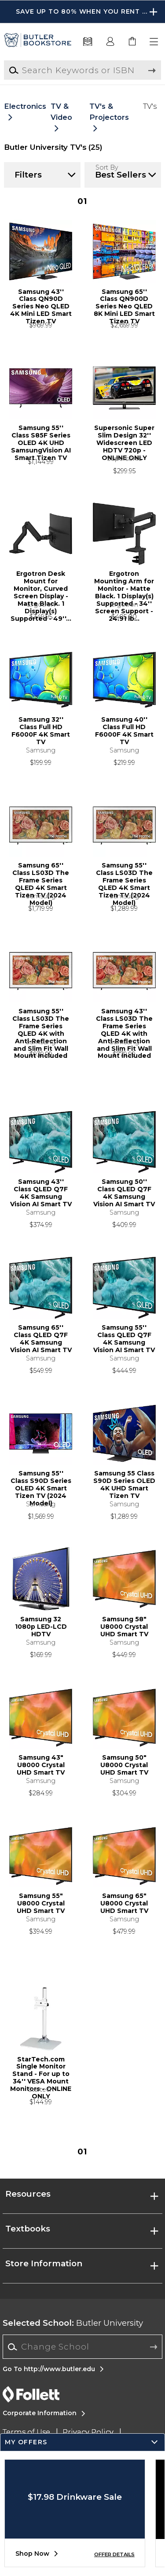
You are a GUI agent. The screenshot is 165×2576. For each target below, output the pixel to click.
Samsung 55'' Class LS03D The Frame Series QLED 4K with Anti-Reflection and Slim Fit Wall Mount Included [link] (40, 1023)
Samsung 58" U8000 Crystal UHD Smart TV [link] (124, 1627)
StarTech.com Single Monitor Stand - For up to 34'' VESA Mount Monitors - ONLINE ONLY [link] (40, 2071)
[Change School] (82, 2347)
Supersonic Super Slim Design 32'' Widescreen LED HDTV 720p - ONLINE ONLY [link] (124, 439)
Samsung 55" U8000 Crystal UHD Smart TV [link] (41, 1903)
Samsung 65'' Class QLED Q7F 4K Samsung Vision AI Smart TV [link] (41, 1339)
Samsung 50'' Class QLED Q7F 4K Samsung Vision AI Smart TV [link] (124, 1193)
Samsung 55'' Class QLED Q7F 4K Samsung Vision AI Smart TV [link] (124, 1339)
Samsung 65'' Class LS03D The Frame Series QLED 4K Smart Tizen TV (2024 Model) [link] (40, 877)
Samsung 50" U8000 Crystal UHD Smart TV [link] (124, 1765)
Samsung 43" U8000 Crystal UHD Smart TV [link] (41, 1765)
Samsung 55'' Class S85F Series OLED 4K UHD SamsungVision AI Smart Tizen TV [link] (41, 439)
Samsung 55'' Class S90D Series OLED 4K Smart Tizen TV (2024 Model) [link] (41, 1485)
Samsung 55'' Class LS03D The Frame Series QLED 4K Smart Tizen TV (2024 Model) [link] (124, 877)
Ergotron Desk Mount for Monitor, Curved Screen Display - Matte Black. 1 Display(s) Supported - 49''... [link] (41, 585)
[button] (154, 42)
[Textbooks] (88, 42)
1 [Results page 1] (82, 201)
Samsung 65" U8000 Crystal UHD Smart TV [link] (124, 1903)
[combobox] (82, 2347)
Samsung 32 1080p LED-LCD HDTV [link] (41, 1627)
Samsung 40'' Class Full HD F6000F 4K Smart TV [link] (124, 731)
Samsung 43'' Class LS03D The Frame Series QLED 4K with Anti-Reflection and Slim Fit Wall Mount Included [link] (124, 1023)
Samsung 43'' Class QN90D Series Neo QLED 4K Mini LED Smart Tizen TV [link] (41, 303)
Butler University (73, 2323)
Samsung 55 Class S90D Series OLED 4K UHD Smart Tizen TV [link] (124, 1485)
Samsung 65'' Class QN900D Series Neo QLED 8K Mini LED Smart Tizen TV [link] (124, 303)
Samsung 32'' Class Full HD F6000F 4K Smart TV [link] (40, 731)
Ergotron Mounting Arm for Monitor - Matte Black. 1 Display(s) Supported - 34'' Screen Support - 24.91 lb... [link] (124, 585)
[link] (132, 42)
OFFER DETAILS (114, 2554)
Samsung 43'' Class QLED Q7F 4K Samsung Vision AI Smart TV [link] (41, 1193)
